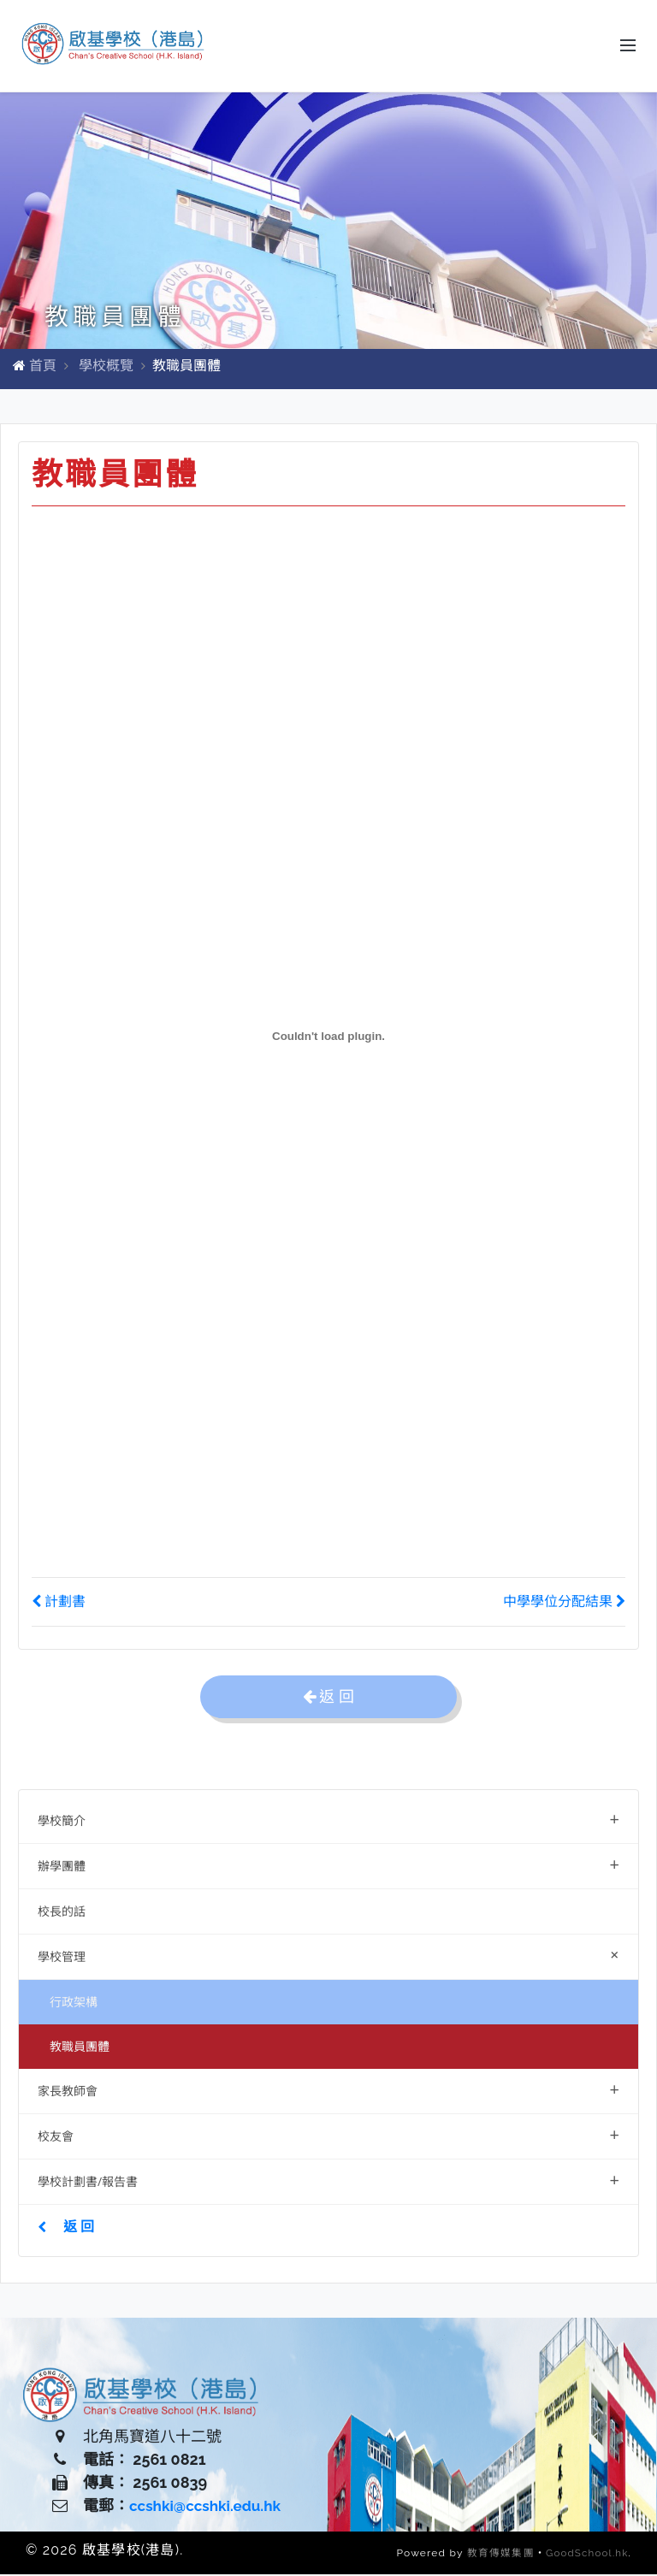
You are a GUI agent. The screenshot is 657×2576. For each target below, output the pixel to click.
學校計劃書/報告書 (328, 2181)
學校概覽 (106, 367)
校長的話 (62, 1913)
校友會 (328, 2136)
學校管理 (332, 1956)
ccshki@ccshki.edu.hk (209, 2508)
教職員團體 (80, 2048)
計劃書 (59, 1603)
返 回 (66, 2228)
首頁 (42, 367)
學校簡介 (328, 1820)
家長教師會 (328, 2090)
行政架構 (74, 2003)
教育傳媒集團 (497, 2555)
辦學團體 (328, 1865)
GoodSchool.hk (586, 2555)
